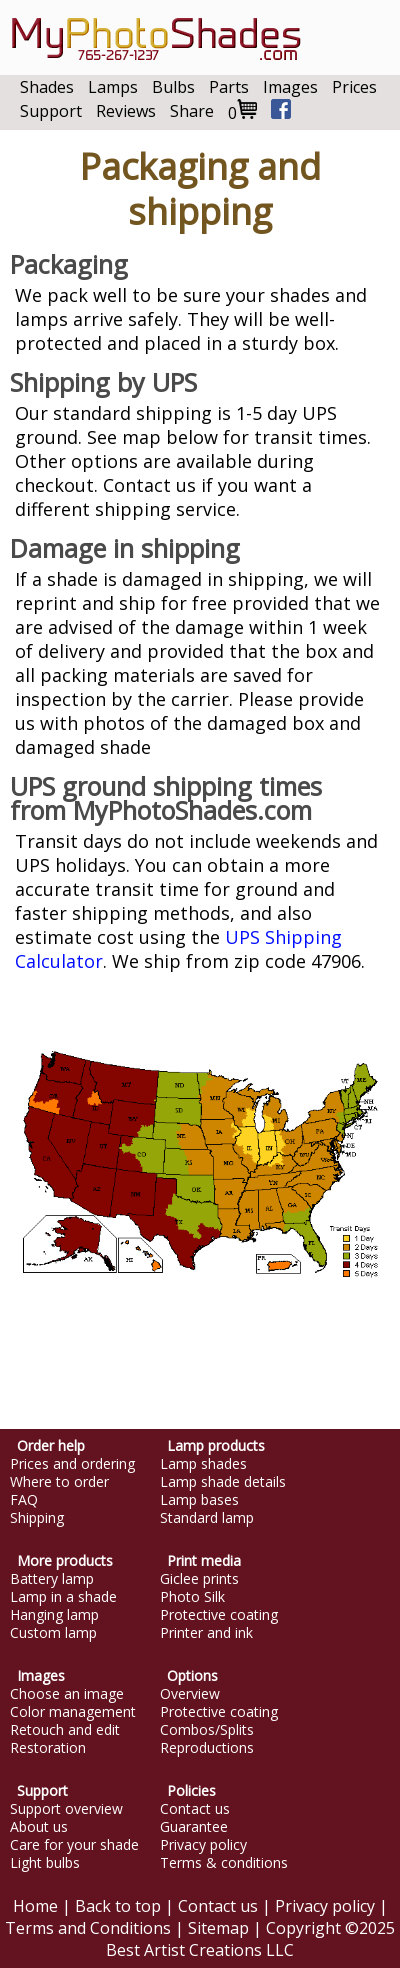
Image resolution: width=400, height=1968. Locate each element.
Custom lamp (53, 1633)
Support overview (66, 1809)
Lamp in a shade (63, 1597)
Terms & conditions (224, 1863)
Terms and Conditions (88, 1928)
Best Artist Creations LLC (200, 1950)
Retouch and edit (65, 1730)
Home (35, 1906)
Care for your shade (74, 1845)
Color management (73, 1712)
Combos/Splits (207, 1730)
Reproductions (207, 1748)
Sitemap (218, 1928)
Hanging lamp (54, 1615)
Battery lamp (52, 1579)
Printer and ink (206, 1633)
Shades (47, 87)
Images (290, 87)
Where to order (59, 1482)
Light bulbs (45, 1863)
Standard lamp (207, 1518)
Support (51, 111)
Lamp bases (199, 1500)
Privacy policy (203, 1845)
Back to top (118, 1906)
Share (192, 111)
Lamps (113, 87)
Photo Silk (192, 1597)
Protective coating (219, 1615)
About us (39, 1827)
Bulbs (173, 87)
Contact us (195, 1809)
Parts (229, 87)
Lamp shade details (223, 1482)
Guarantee (194, 1827)
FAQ (24, 1500)
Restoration (48, 1748)
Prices (354, 87)
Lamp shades (203, 1464)
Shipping (37, 1518)
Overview (190, 1694)
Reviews (126, 111)
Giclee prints (199, 1579)
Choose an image (67, 1694)
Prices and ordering (72, 1464)
